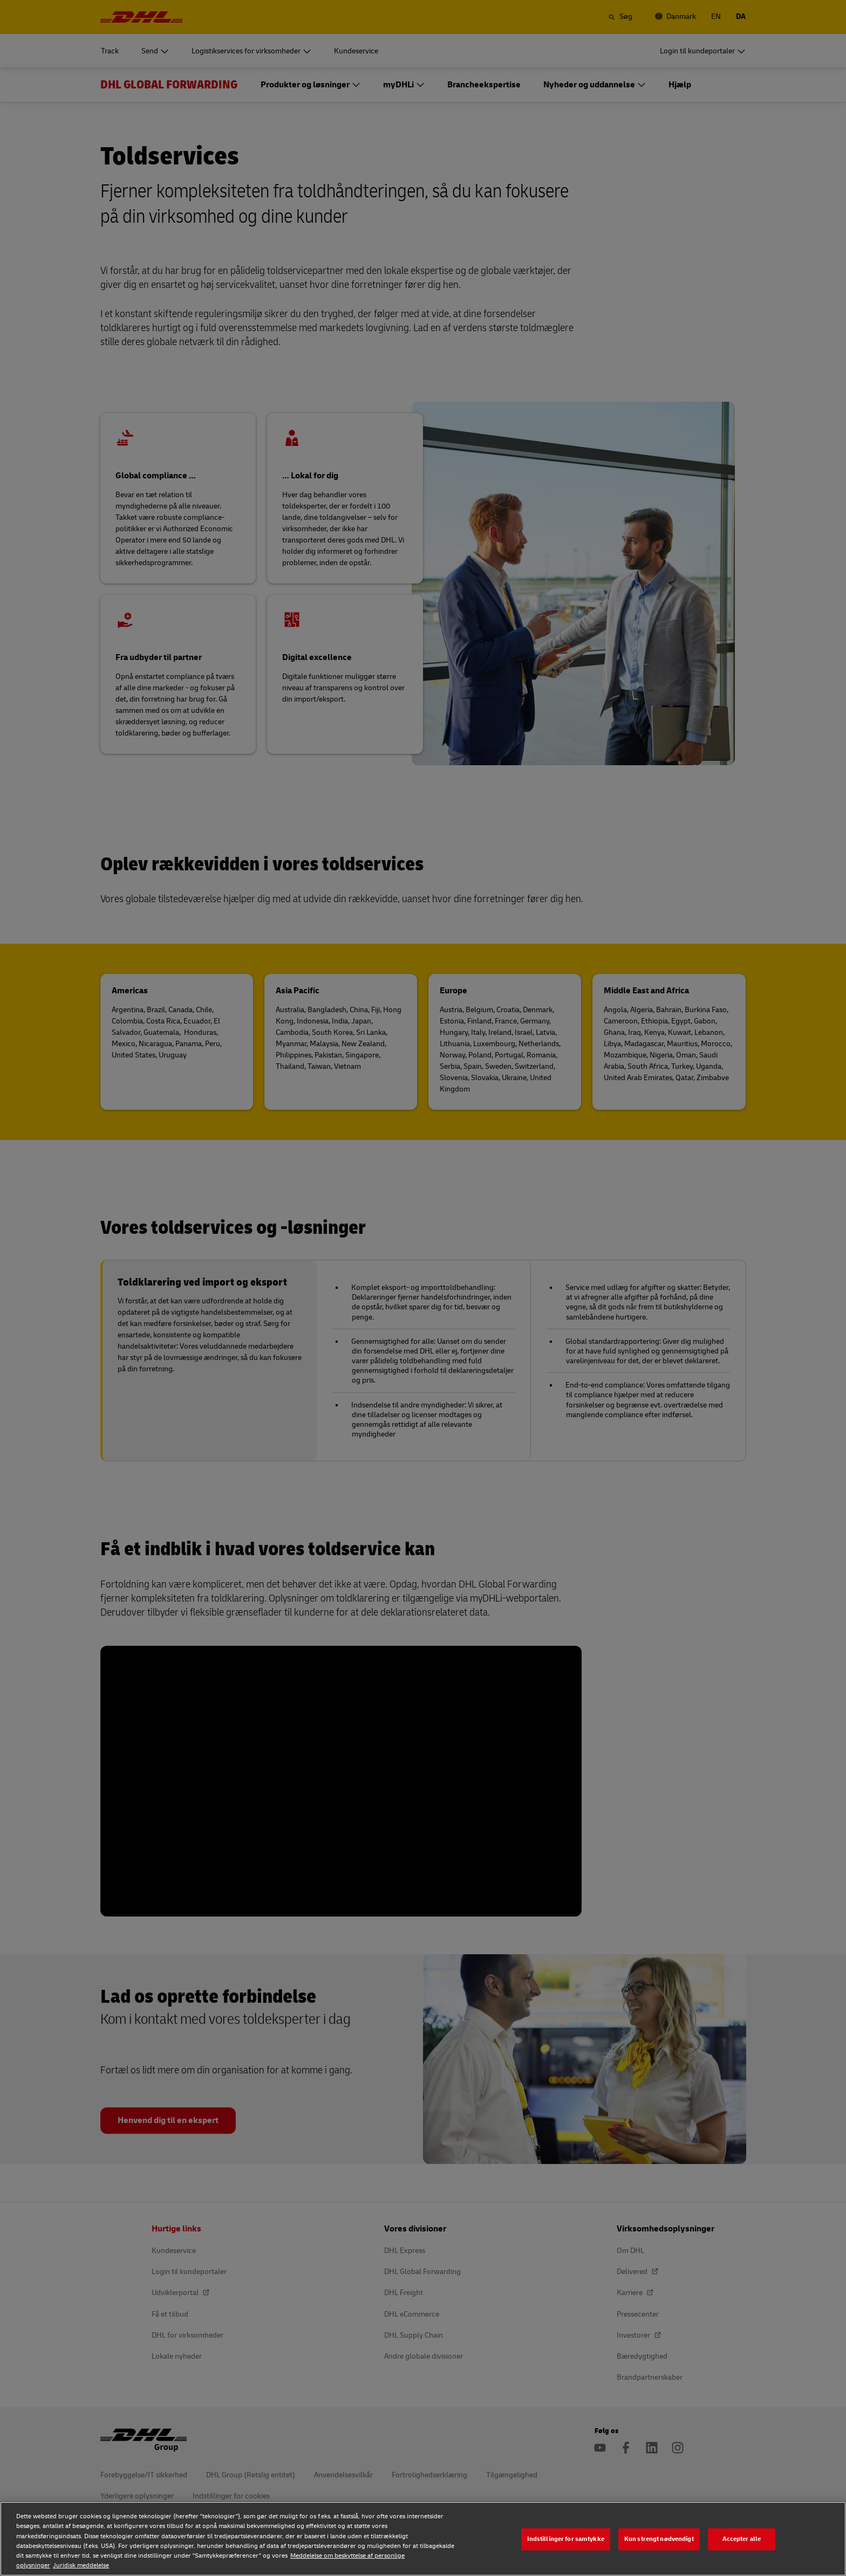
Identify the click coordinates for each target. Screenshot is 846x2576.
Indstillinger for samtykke (565, 2539)
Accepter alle (741, 2539)
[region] (423, 2539)
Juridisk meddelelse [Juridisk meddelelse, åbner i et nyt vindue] (81, 2565)
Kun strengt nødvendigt (659, 2539)
